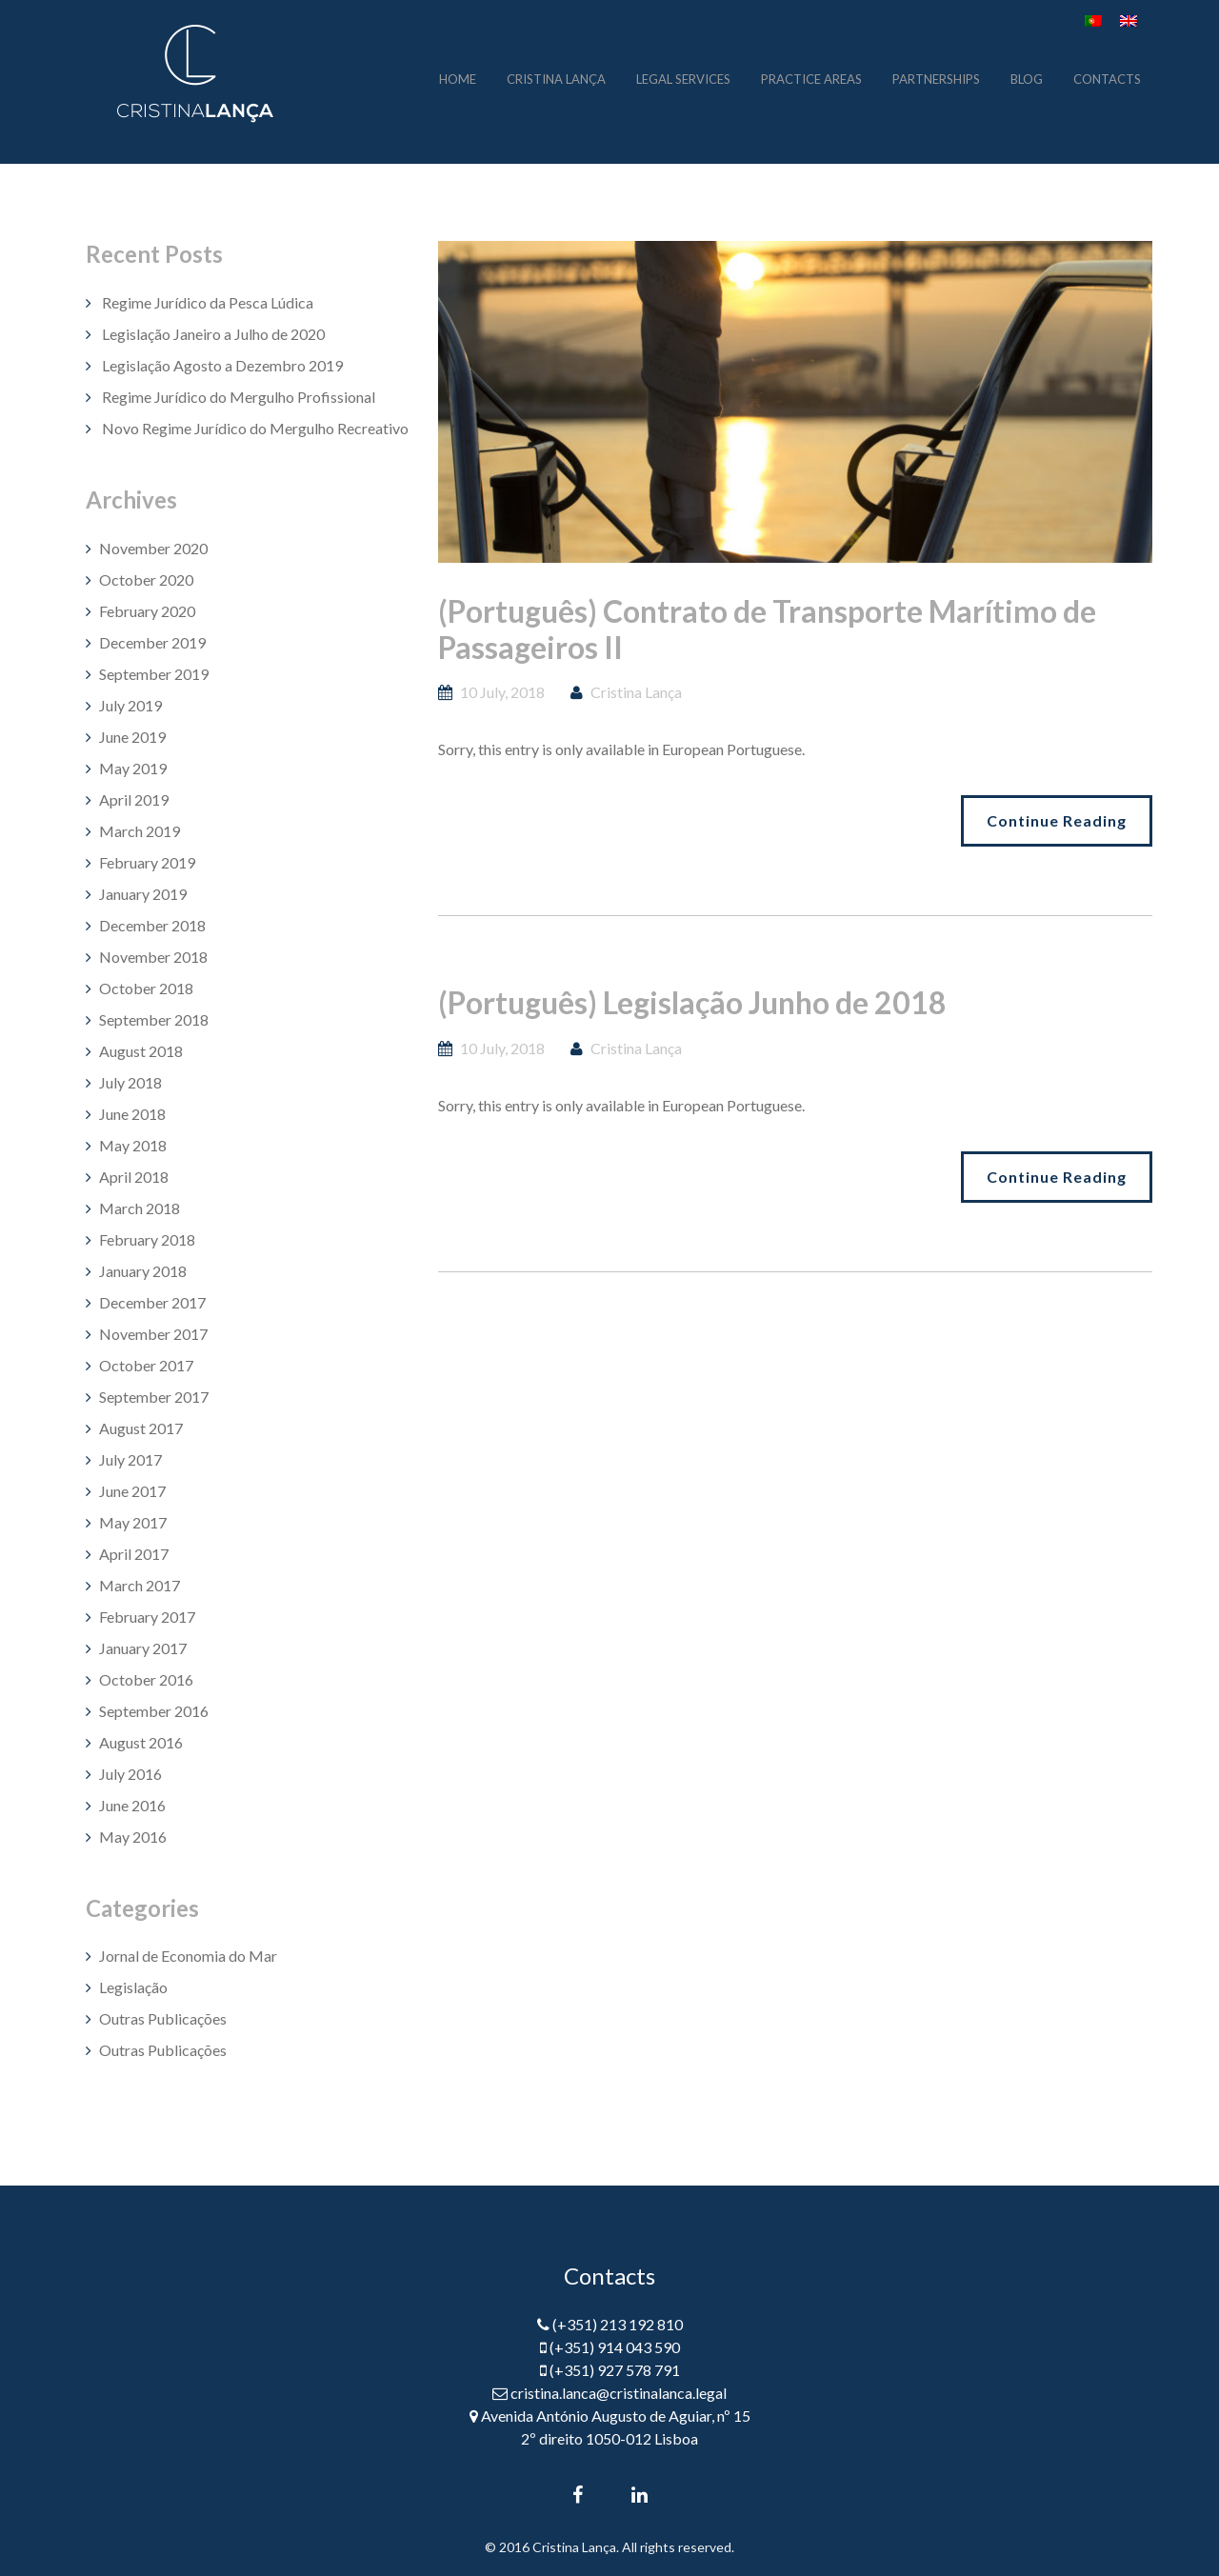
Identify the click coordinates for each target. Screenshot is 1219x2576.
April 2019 (134, 799)
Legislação (133, 1987)
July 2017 (130, 1459)
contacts (1107, 77)
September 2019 (154, 674)
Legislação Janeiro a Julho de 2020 (213, 334)
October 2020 (146, 579)
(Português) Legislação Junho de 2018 (692, 1002)
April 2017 (134, 1554)
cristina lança (556, 77)
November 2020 (153, 548)
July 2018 (130, 1082)
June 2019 (132, 737)
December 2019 (152, 642)
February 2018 (147, 1239)
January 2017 (143, 1648)
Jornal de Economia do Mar (188, 1956)
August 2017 (141, 1428)
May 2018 (133, 1145)
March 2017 (139, 1585)
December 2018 (152, 925)
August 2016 (141, 1742)
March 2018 (139, 1208)
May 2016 (133, 1836)
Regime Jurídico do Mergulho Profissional (238, 397)
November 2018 (153, 957)
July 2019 (130, 705)
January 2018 (143, 1271)
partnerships (936, 77)
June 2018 (132, 1114)
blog (1026, 77)
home (457, 77)
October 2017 (146, 1365)
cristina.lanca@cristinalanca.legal (618, 2393)
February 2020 (147, 611)
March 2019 (139, 831)
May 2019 (133, 768)
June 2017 (132, 1491)
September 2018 (154, 1019)
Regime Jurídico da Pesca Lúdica (207, 302)
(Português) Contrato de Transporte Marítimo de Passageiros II (767, 629)
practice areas (811, 77)
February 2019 (147, 862)
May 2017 (133, 1522)
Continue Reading (1057, 820)
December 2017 (152, 1302)
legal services (683, 77)
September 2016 (154, 1711)
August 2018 (141, 1051)
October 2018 (146, 988)
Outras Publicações (163, 2018)
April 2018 (134, 1177)
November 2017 (153, 1334)
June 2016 (132, 1805)
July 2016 (130, 1774)
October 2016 (146, 1679)
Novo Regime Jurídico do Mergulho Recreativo (255, 428)
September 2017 (154, 1397)
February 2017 (147, 1617)
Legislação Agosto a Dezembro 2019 (222, 365)
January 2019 (143, 894)
